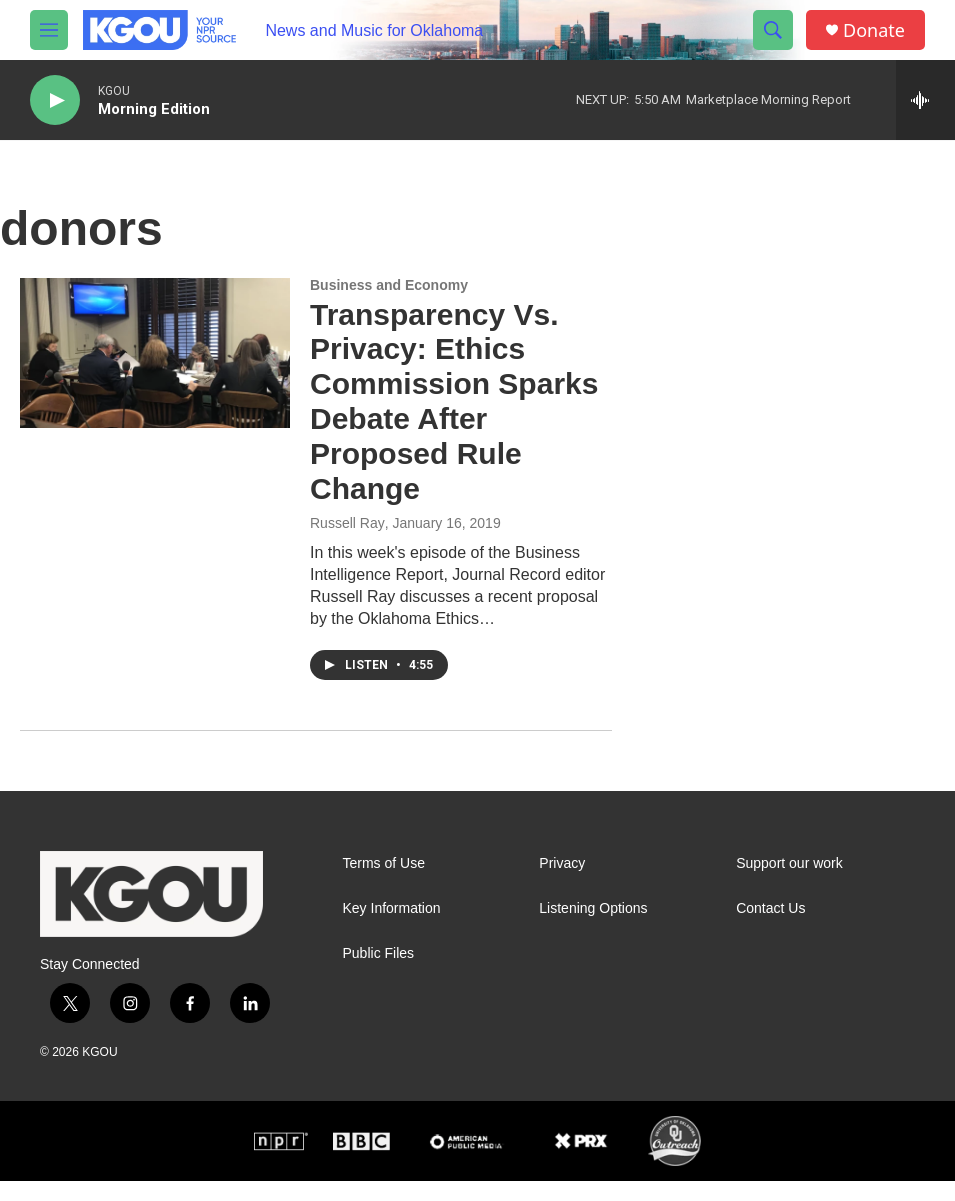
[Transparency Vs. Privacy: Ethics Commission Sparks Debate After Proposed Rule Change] (155, 353)
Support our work (789, 863)
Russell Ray (347, 523)
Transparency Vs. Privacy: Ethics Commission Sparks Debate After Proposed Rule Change (454, 401)
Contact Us (770, 908)
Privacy (562, 863)
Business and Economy (389, 285)
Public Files (379, 953)
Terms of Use (384, 863)
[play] (55, 100)
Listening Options (593, 908)
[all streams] (925, 100)
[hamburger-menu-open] (49, 30)
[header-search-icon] (773, 30)
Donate (874, 30)
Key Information (392, 908)
